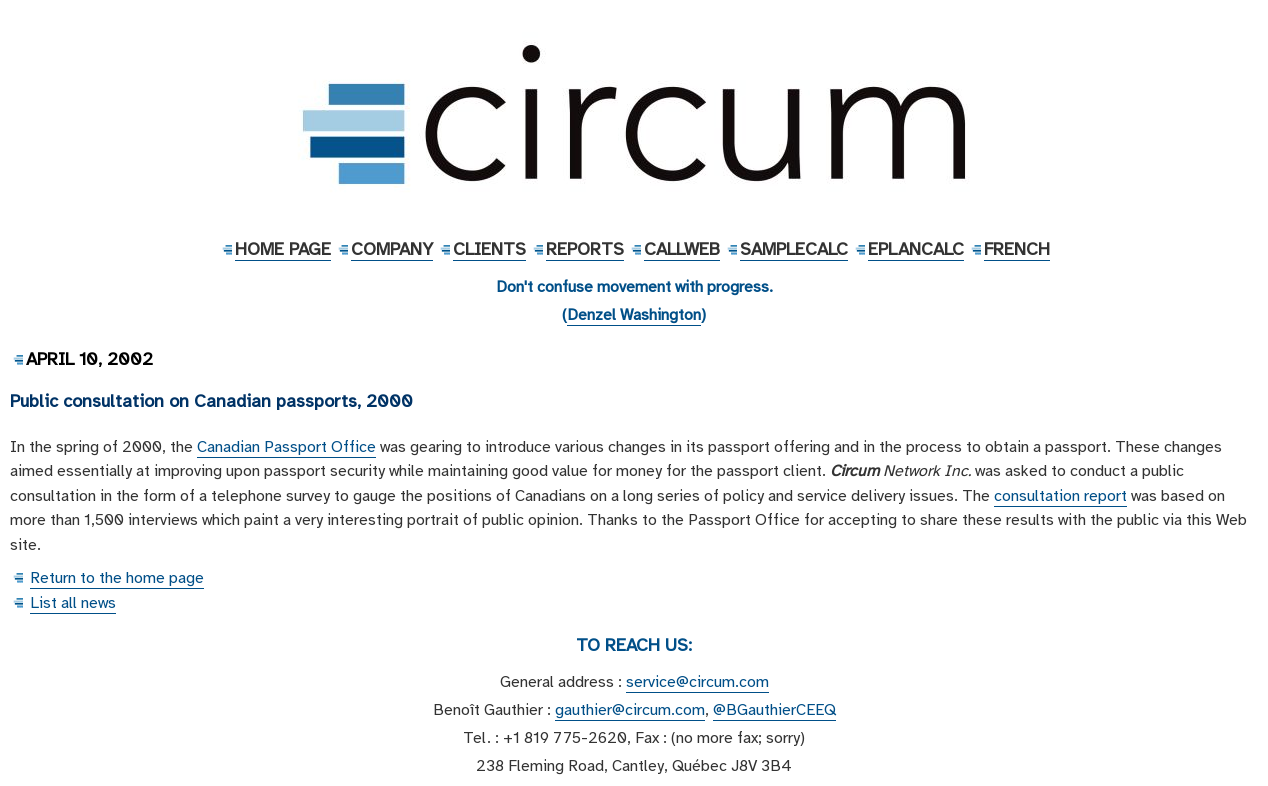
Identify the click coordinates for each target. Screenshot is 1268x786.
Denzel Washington (634, 315)
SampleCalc (794, 249)
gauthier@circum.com (630, 710)
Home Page (283, 249)
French (1017, 249)
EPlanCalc (916, 249)
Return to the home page (117, 578)
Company (392, 249)
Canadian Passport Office (286, 447)
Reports (585, 249)
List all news (73, 603)
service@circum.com (697, 682)
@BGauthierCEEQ (774, 710)
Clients (489, 249)
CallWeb (682, 249)
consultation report (1060, 496)
